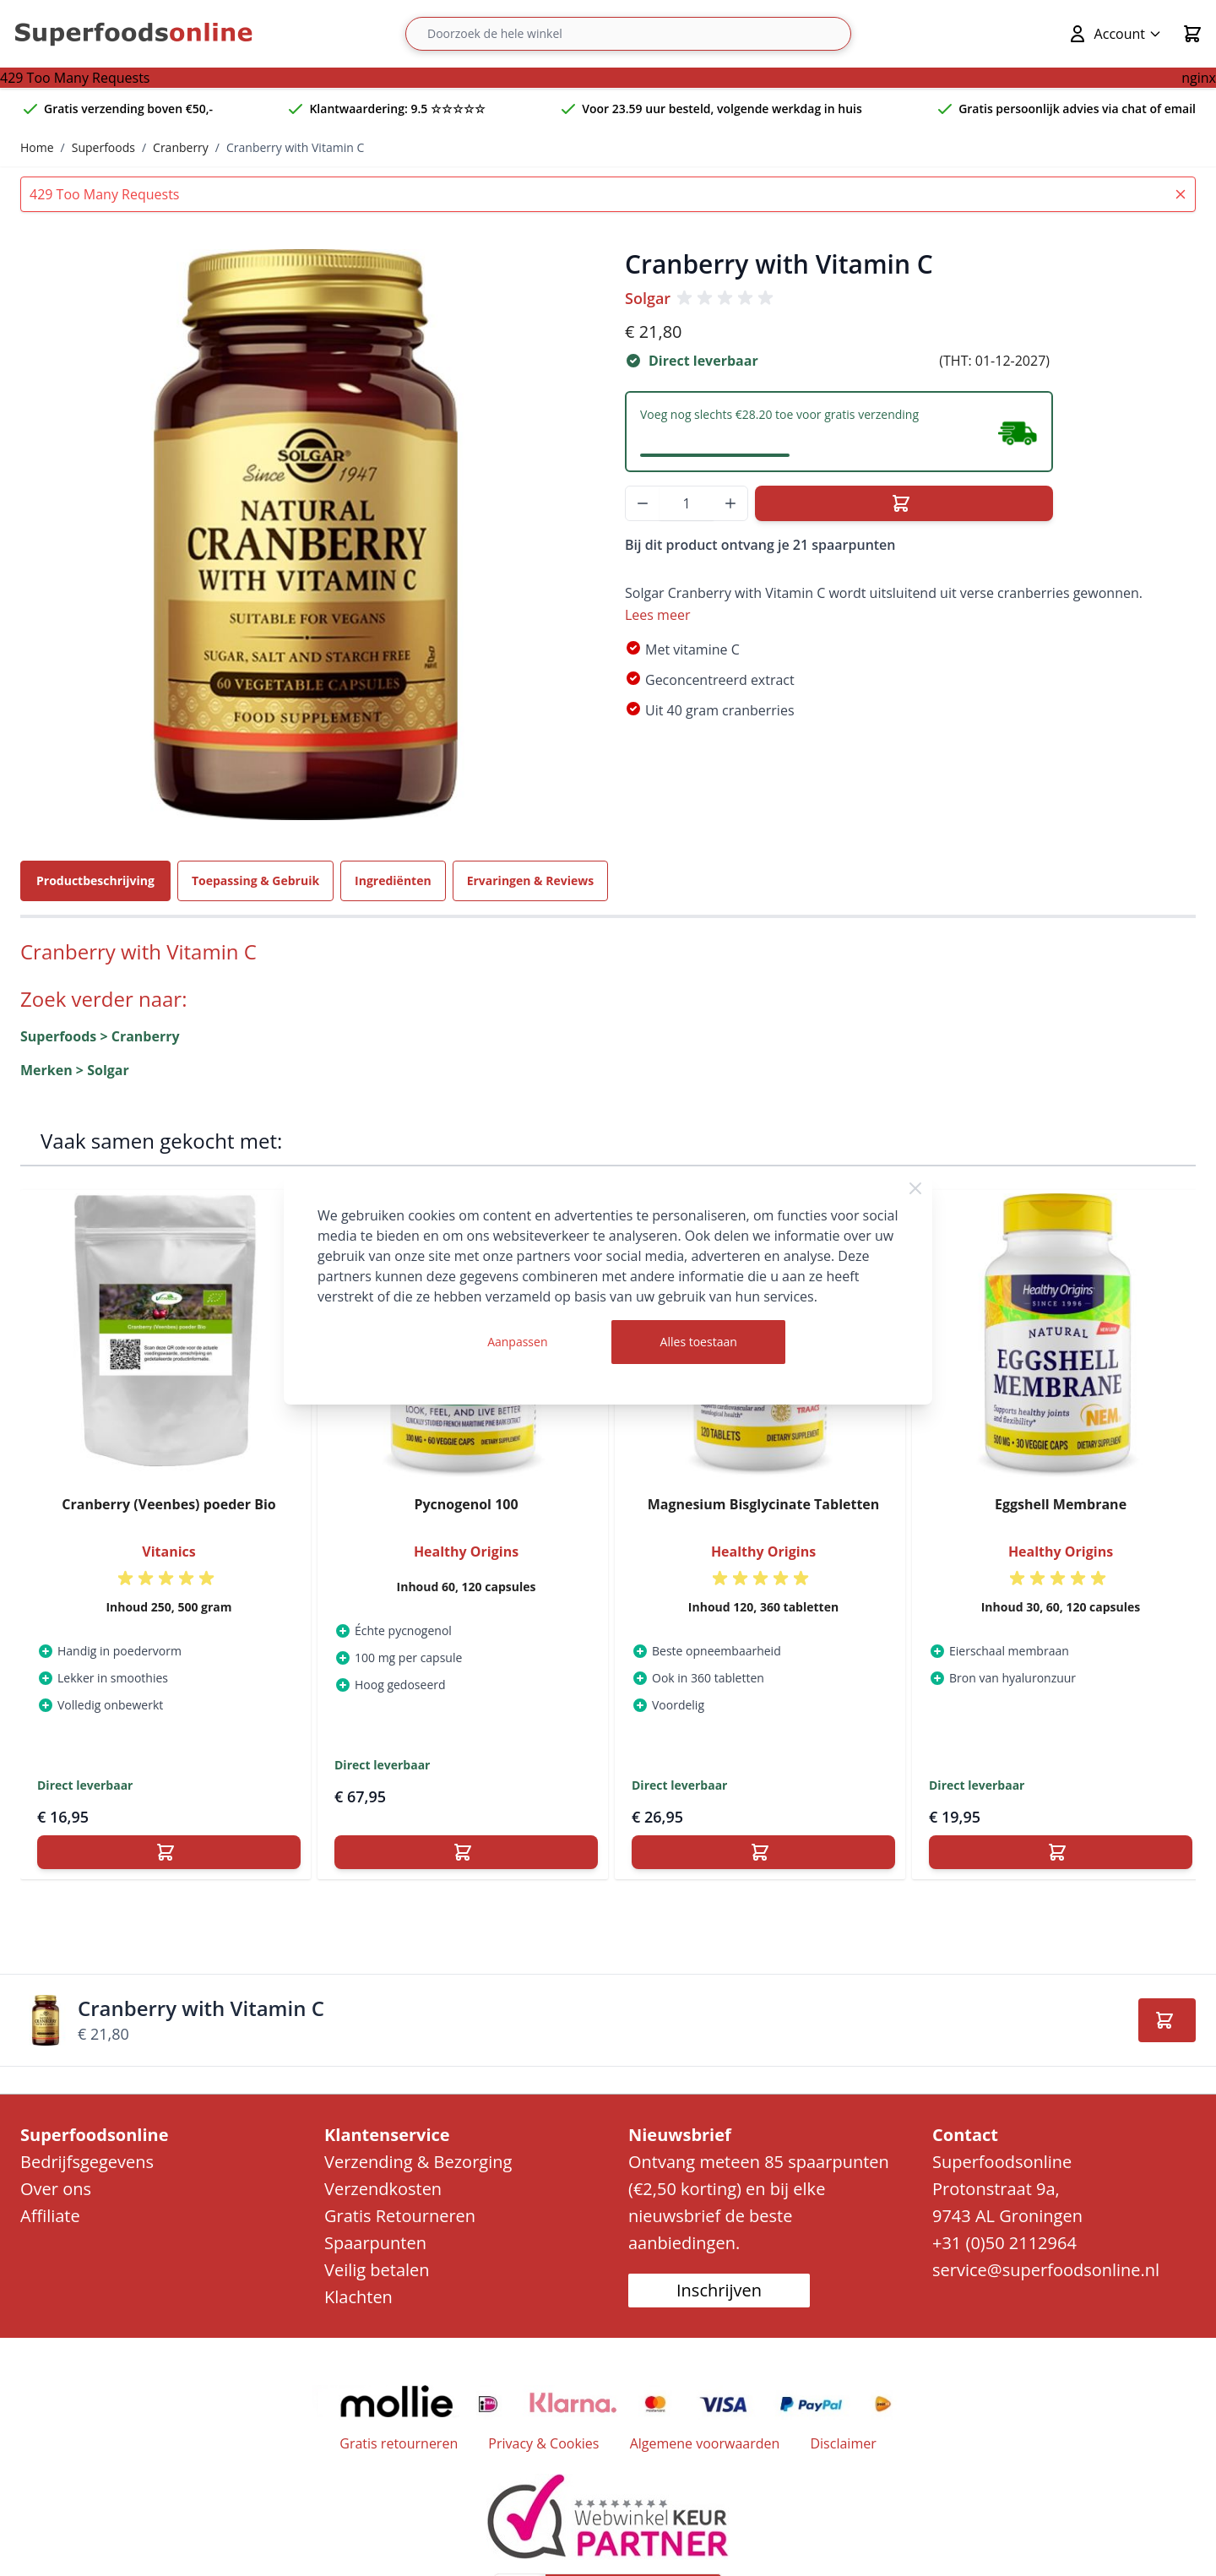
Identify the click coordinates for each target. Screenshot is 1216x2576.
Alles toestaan (698, 1342)
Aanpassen (517, 1342)
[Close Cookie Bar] (915, 1188)
